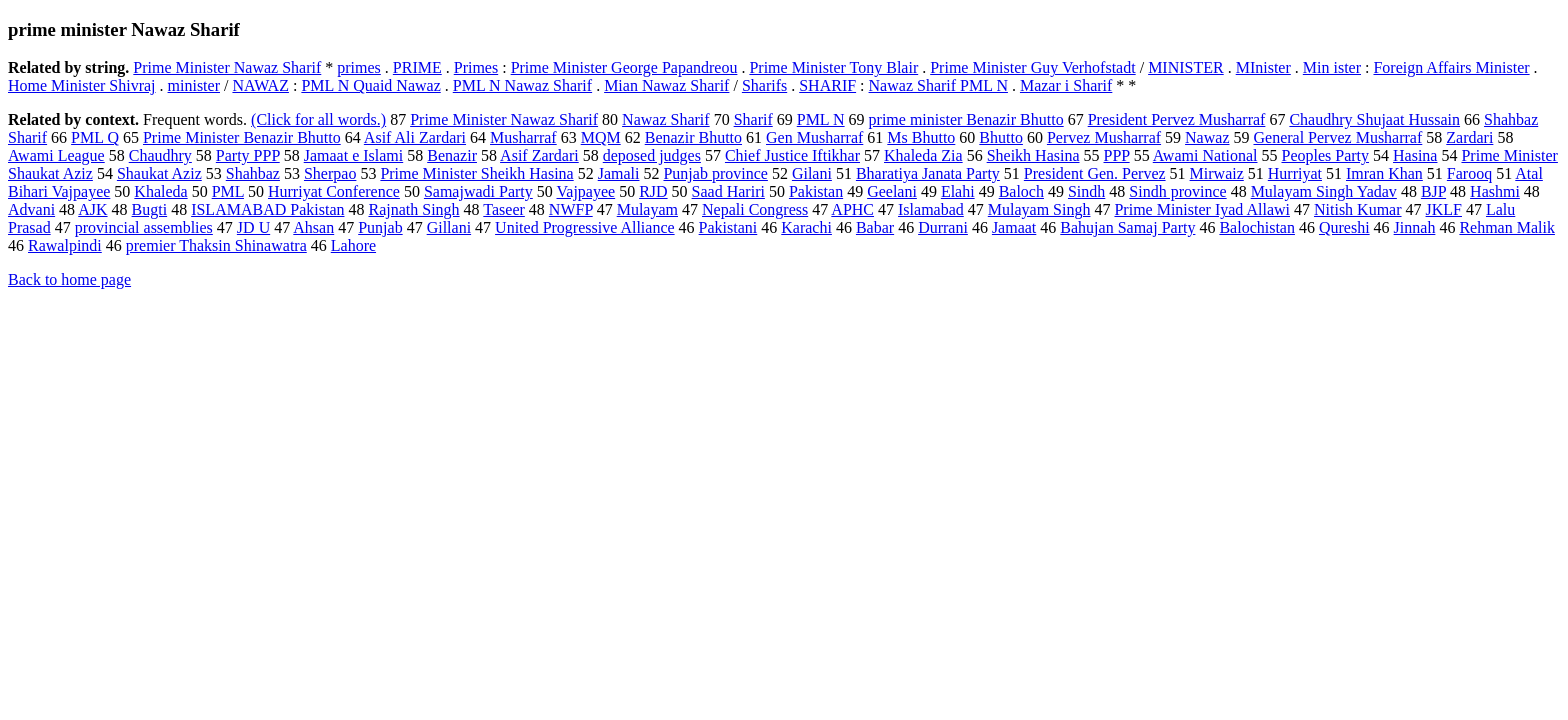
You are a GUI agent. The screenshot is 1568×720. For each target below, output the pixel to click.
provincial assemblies (144, 227)
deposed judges (652, 155)
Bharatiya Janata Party (928, 173)
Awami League (56, 155)
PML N (821, 119)
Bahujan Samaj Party (1127, 227)
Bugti (150, 209)
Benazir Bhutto (693, 137)
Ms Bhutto (921, 137)
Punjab (380, 227)
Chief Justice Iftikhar (792, 155)
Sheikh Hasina (1033, 155)
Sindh (1086, 191)
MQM (601, 137)
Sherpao (330, 173)
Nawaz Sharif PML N (938, 85)
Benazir (452, 155)
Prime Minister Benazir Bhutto (242, 137)
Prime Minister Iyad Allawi (1202, 209)
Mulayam (647, 209)
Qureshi (1344, 227)
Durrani (943, 227)
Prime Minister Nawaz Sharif (227, 67)
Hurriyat (1295, 173)
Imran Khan (1384, 173)
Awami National (1205, 155)
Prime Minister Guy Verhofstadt (1032, 67)
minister (194, 85)
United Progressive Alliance (585, 227)
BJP (1433, 191)
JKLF (1444, 209)
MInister (1263, 67)
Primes (476, 67)
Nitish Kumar (1358, 209)
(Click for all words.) (318, 119)
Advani (31, 209)
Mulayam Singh (1039, 209)
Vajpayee (586, 191)
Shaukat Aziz (159, 173)
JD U (253, 227)
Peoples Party (1325, 155)
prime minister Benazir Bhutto (966, 119)
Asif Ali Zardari (415, 137)
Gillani (449, 227)
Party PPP (248, 155)
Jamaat (1014, 227)
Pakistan (816, 191)
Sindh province (1177, 191)
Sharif (753, 119)
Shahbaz (253, 173)
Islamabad (931, 209)
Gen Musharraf (814, 137)
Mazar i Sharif (1066, 85)
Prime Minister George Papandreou (624, 67)
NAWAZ (260, 85)
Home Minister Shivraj (82, 85)
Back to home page (69, 279)
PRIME (417, 67)
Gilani (812, 173)
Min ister (1332, 67)
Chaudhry (160, 155)
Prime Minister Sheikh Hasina (476, 173)
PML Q (95, 137)
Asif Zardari (539, 155)
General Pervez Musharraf (1337, 137)
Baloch (1021, 191)
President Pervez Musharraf (1177, 119)
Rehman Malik (1507, 227)
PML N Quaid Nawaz (370, 85)
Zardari (1469, 137)
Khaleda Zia (923, 155)
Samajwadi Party (478, 191)
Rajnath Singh (413, 209)
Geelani (892, 191)
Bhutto (1001, 137)
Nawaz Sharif (666, 119)
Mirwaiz (1217, 173)
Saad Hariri (728, 191)
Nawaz (1207, 137)
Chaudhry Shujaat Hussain (1374, 119)
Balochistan (1257, 227)
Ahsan (313, 227)
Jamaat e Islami (354, 155)
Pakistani (728, 227)
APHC (852, 209)
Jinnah (1415, 227)
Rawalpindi (65, 245)
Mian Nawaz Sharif (666, 85)
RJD (653, 191)
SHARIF (827, 85)
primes (359, 67)
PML (228, 191)
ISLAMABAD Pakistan (267, 209)
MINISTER (1186, 67)
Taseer (504, 209)
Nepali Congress (755, 209)
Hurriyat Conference (334, 191)
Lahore (353, 245)
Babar (875, 227)
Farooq (1469, 173)
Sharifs (764, 85)
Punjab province (715, 173)
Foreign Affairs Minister (1451, 67)
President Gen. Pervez (1095, 173)
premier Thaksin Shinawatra (216, 245)
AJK (92, 209)
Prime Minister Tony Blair (833, 67)
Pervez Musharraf (1104, 137)
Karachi (806, 227)
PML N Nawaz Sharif (522, 85)
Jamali (619, 173)
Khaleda (160, 191)
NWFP (571, 209)
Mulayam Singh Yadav (1324, 191)
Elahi (958, 191)
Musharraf (523, 137)
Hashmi (1495, 191)
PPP (1117, 155)
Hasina (1415, 155)
